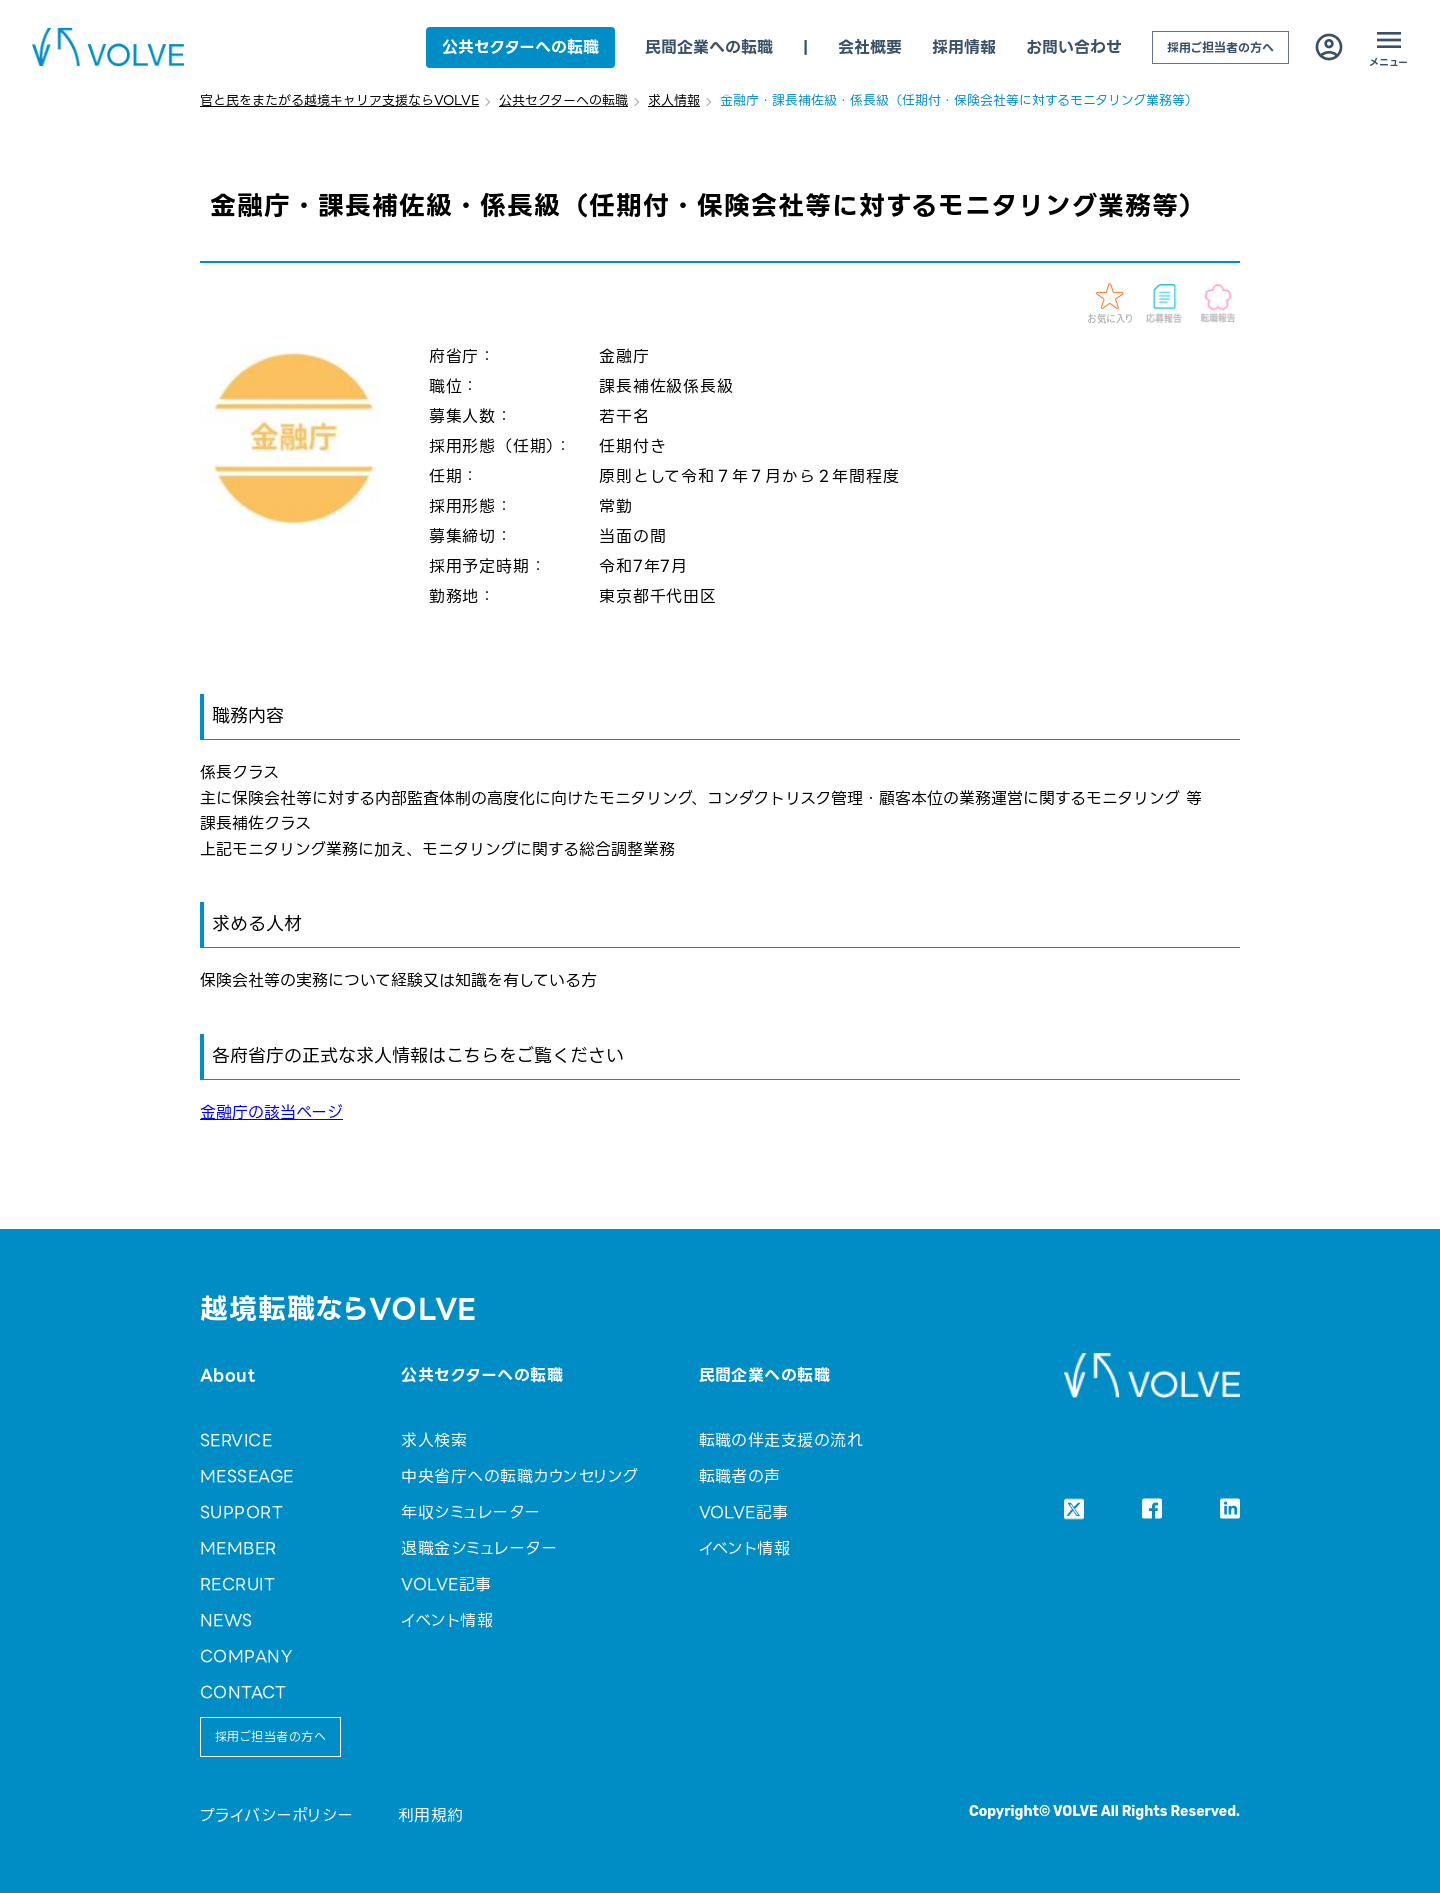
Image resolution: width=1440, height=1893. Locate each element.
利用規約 (431, 1815)
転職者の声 (740, 1476)
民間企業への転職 (709, 47)
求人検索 (434, 1440)
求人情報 (674, 100)
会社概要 (870, 47)
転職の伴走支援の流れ (781, 1440)
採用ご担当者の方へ (1220, 47)
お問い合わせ (1074, 47)
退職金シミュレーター (479, 1548)
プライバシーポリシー (277, 1815)
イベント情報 (447, 1620)
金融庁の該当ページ (271, 1112)
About (227, 1375)
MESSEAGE (247, 1476)
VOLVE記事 (446, 1584)
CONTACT (243, 1692)
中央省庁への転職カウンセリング (519, 1476)
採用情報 (964, 47)
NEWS (226, 1620)
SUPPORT (241, 1512)
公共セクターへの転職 (520, 47)
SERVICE (236, 1440)
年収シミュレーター (470, 1512)
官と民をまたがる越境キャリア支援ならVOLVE (339, 100)
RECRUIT (237, 1584)
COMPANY (246, 1656)
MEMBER (238, 1548)
